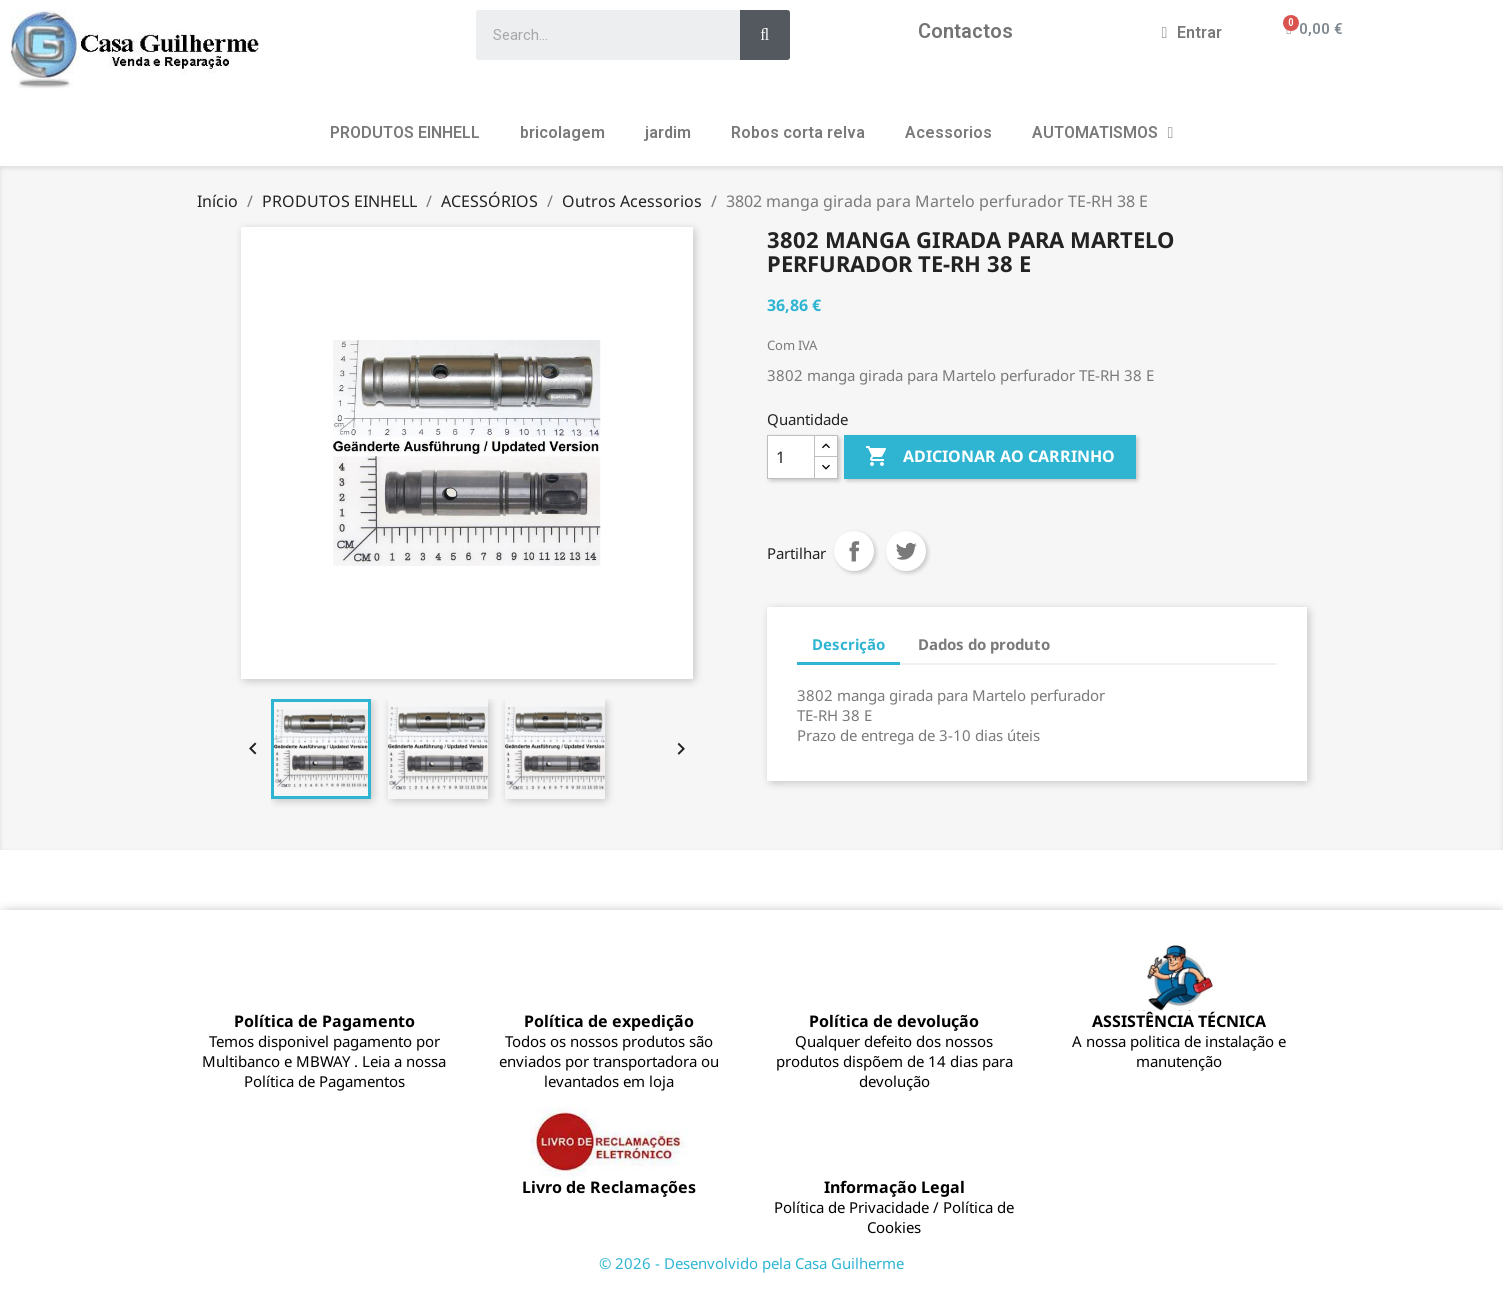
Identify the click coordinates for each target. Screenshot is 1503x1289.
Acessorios (948, 132)
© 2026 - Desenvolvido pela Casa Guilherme (751, 1263)
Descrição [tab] (848, 644)
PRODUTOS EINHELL (405, 132)
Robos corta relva (798, 132)
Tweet (906, 551)
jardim (668, 132)
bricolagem (562, 132)
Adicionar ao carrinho (990, 457)
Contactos (965, 31)
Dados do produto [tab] (984, 644)
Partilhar (854, 551)
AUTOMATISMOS (1103, 133)
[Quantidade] (791, 457)
